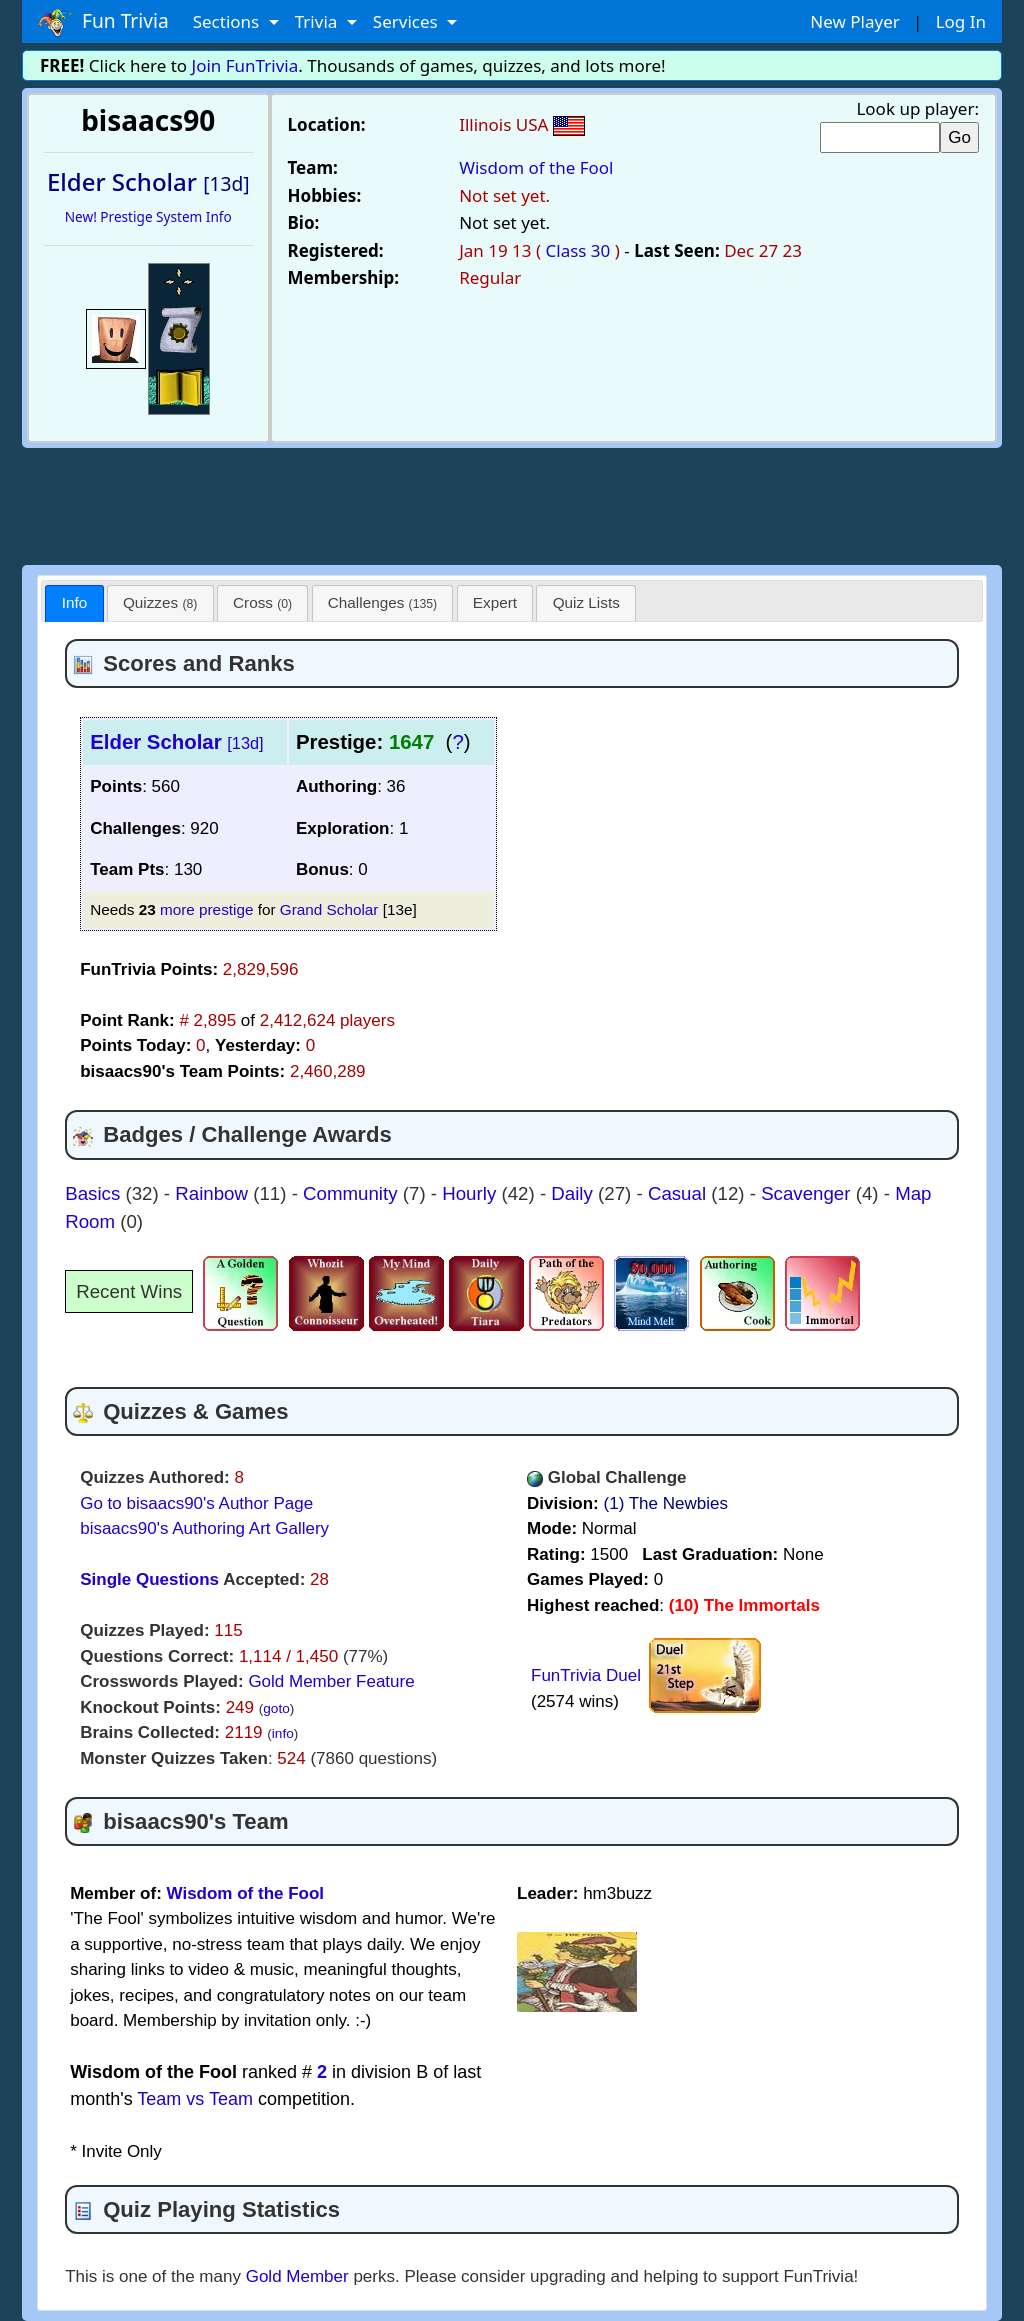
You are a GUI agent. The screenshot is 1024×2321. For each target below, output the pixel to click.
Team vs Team (195, 2099)
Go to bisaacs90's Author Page (196, 1503)
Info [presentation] (75, 602)
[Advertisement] (512, 503)
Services (407, 21)
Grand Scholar (329, 909)
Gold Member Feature (331, 1681)
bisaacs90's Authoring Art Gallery (204, 1528)
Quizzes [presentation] (160, 602)
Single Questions (149, 1579)
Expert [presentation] (495, 602)
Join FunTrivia (245, 65)
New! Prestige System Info (148, 216)
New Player (854, 21)
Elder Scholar (176, 742)
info (283, 1733)
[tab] (74, 603)
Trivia (318, 21)
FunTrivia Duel (586, 1675)
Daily (574, 1193)
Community (353, 1193)
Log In (961, 21)
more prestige (207, 909)
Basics (95, 1193)
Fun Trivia (103, 22)
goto (276, 1708)
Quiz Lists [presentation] (586, 602)
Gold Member (297, 2276)
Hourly (471, 1193)
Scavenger (808, 1193)
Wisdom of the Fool (536, 167)
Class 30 (578, 250)
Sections (228, 21)
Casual (679, 1193)
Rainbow (214, 1193)
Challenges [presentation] (382, 602)
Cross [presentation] (262, 602)
